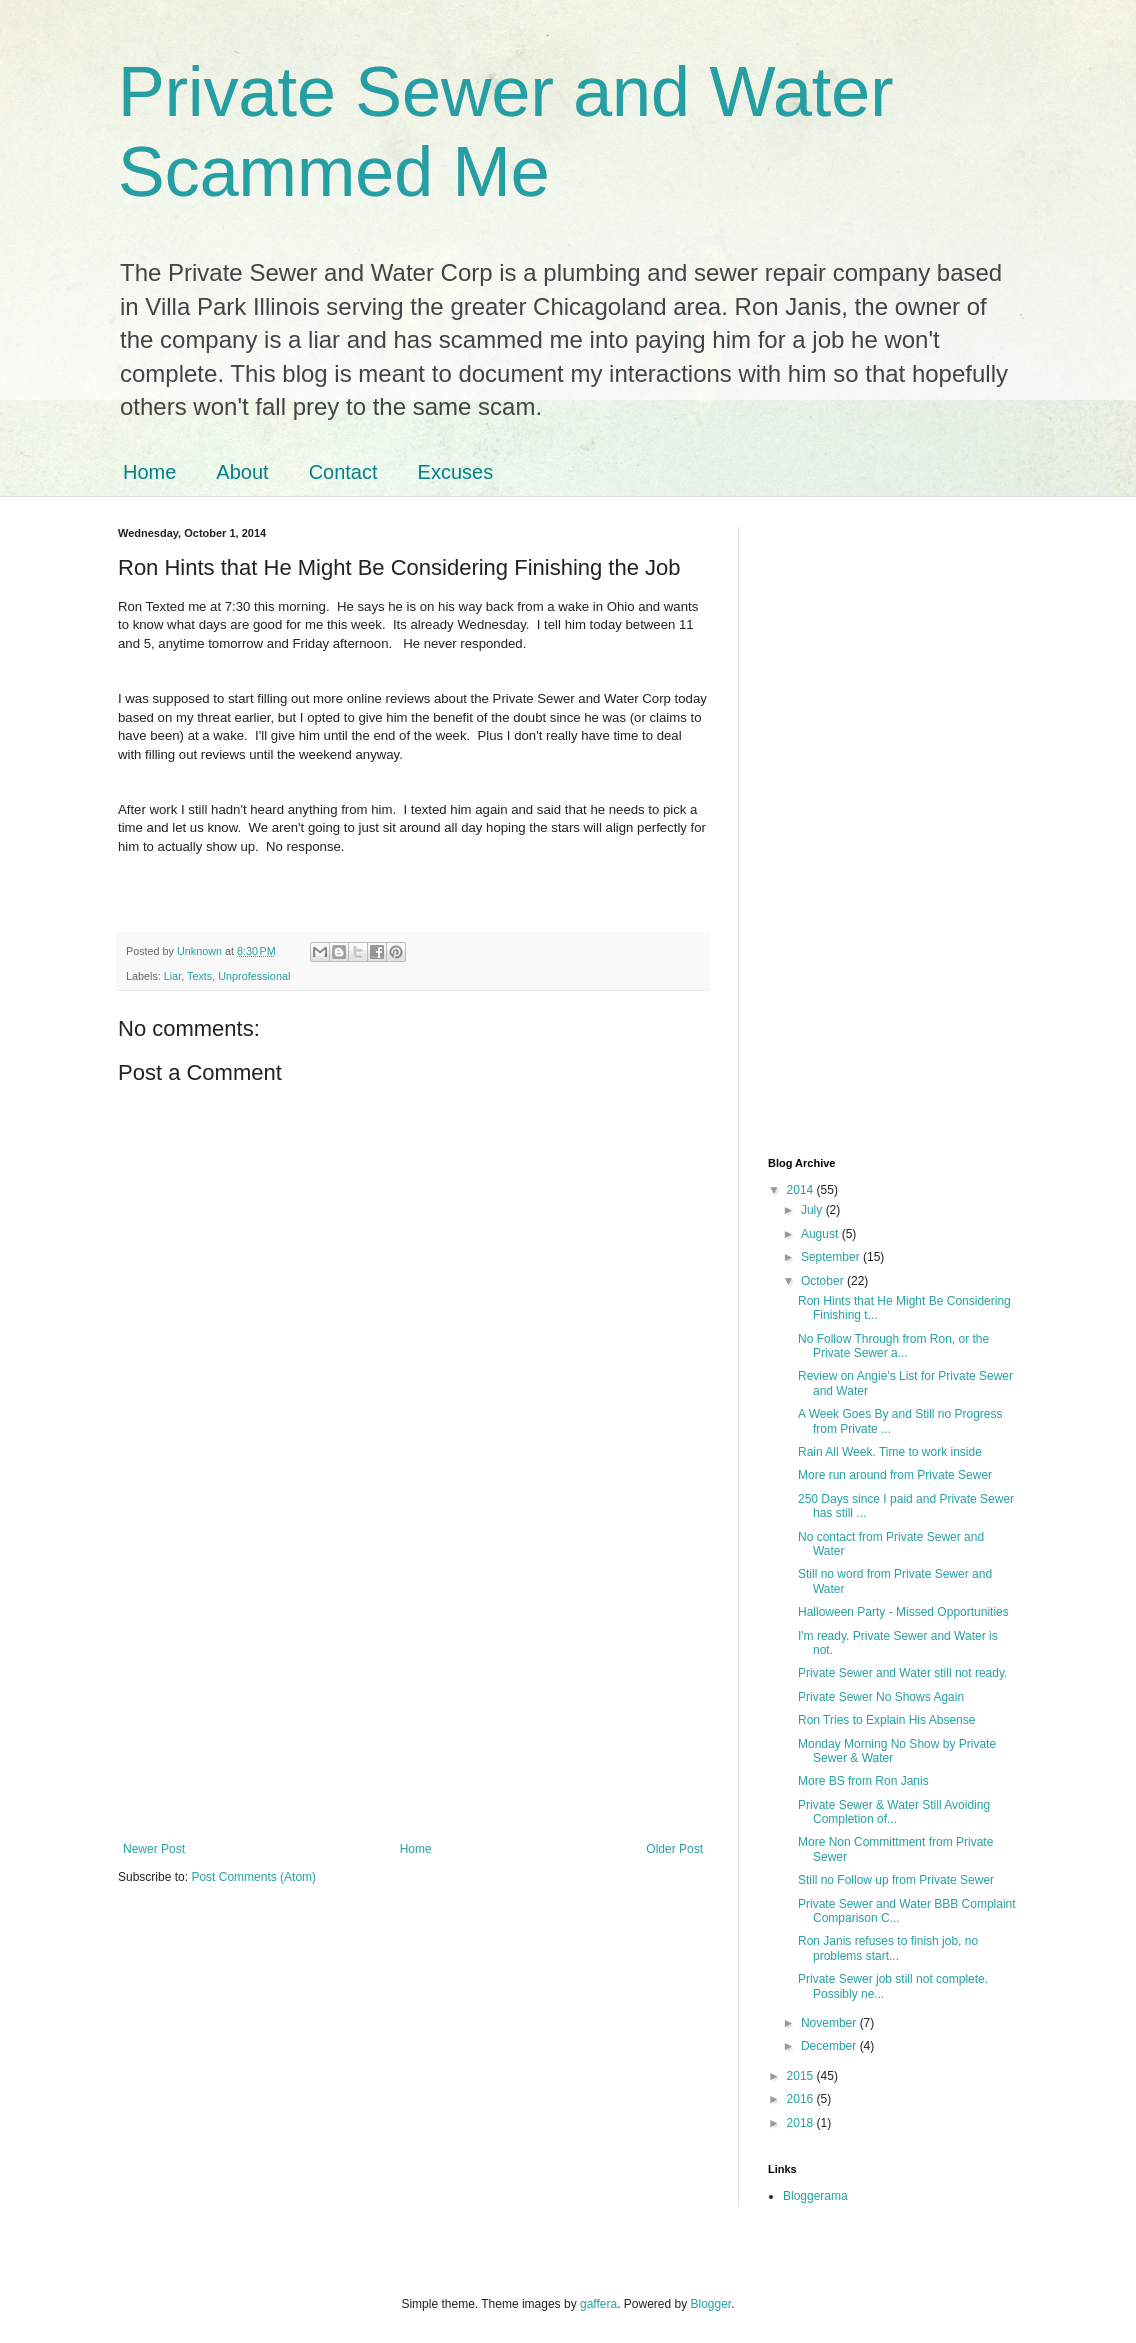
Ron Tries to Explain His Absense (886, 1720)
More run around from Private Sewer (895, 1475)
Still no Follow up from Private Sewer (896, 1880)
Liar (172, 976)
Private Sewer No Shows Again (881, 1697)
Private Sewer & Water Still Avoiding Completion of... (894, 1812)
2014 (802, 1190)
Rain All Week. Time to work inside (890, 1452)
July (813, 1210)
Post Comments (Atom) (253, 1877)
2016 (802, 2099)
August (821, 1234)
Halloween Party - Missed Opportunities (903, 1612)
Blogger (711, 2304)
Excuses (456, 472)
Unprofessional (254, 976)
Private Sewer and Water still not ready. (902, 1673)
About (242, 472)
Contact (343, 472)
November (830, 2023)
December (830, 2046)
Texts (199, 976)
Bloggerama (815, 2196)
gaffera (598, 2304)
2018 (802, 2123)
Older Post (674, 1849)
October (824, 1281)
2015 (802, 2076)
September (832, 1257)
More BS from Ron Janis (863, 1781)
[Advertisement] (413, 1677)
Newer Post (154, 1849)
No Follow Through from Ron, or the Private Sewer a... (893, 1346)
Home (149, 472)
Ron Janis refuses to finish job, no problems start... (888, 1948)
